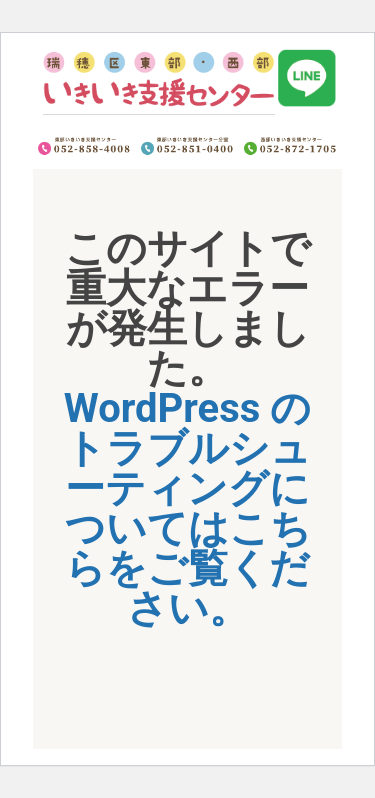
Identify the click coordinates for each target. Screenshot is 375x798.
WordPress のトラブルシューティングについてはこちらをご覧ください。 (187, 508)
